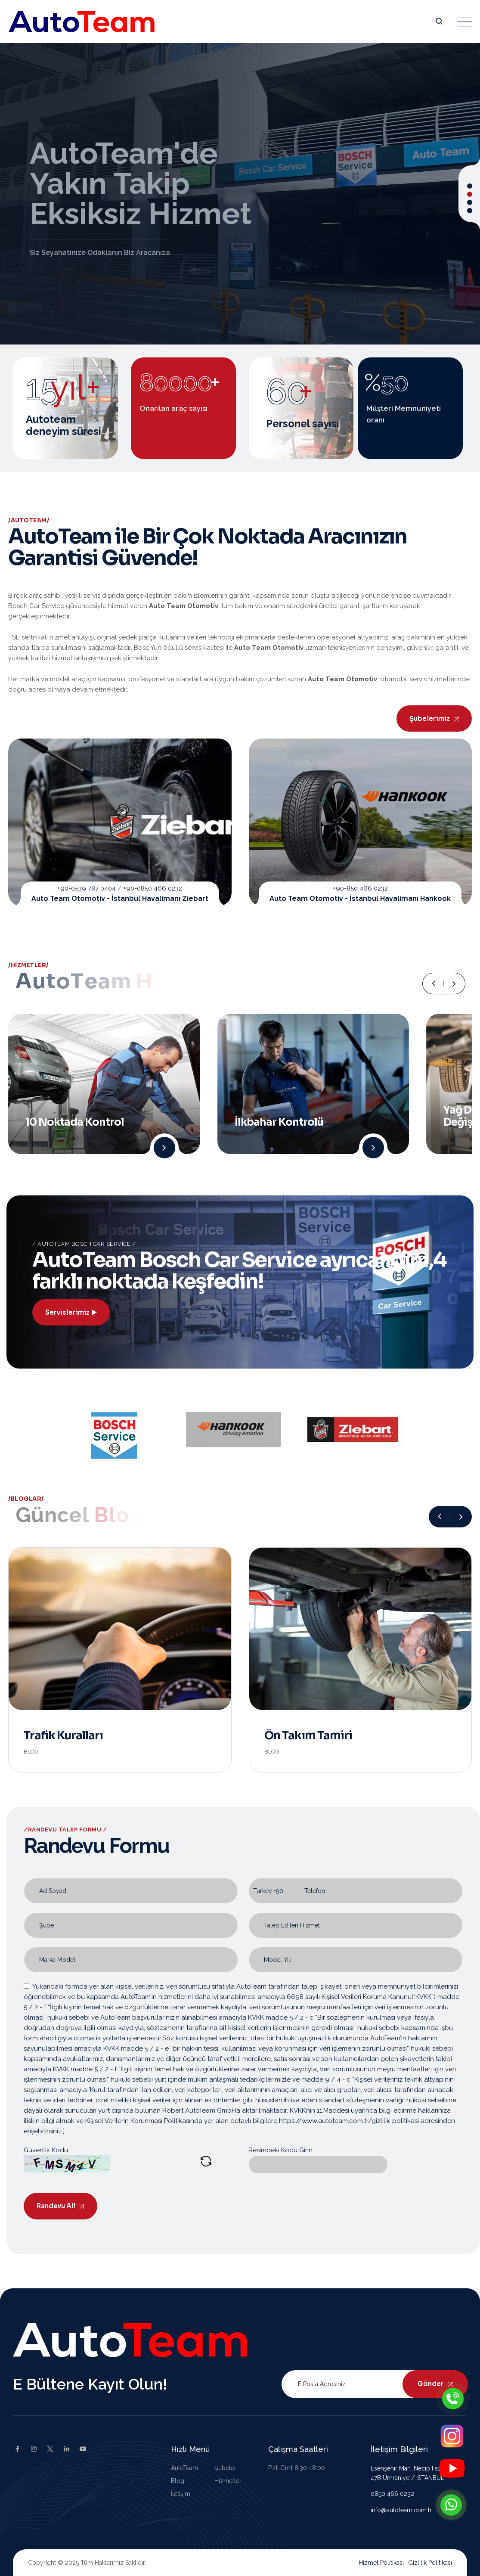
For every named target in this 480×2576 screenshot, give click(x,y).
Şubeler (225, 2467)
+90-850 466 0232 (360, 888)
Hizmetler (228, 2480)
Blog (31, 1751)
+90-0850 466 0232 (152, 888)
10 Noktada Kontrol (74, 1122)
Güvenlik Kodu (46, 2150)
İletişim (180, 2493)
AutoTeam (184, 2467)
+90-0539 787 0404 (86, 888)
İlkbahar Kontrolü (279, 1122)
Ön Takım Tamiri (308, 1736)
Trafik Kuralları (63, 1736)
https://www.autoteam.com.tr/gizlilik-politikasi (349, 2121)
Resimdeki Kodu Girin (280, 2150)
